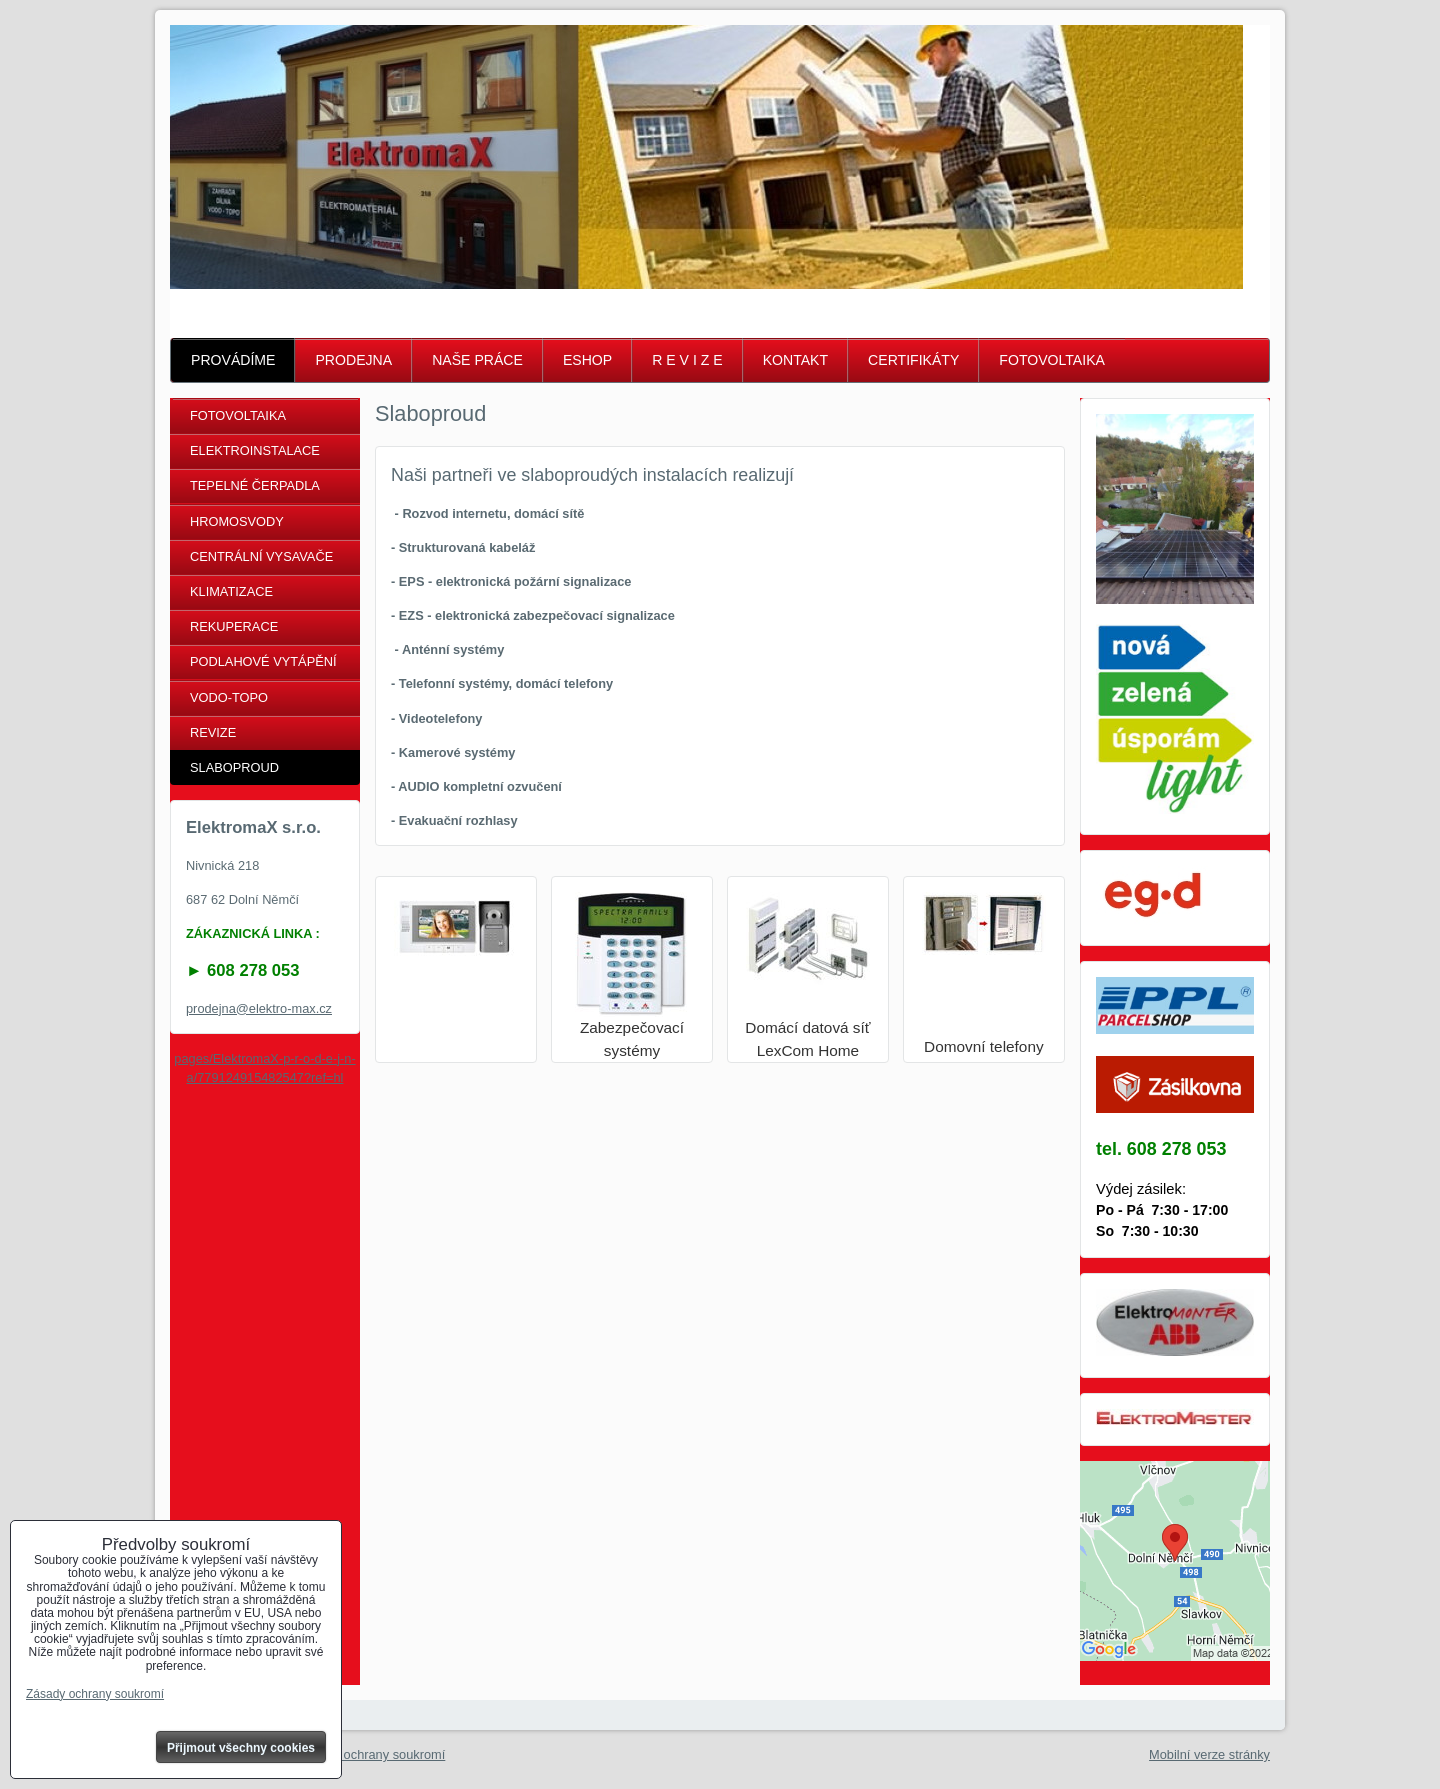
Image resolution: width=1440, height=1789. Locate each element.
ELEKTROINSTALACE (255, 450)
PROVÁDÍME (233, 360)
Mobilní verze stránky (1209, 1754)
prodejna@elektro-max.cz (259, 1008)
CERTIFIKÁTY (913, 360)
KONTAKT (795, 360)
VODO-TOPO (229, 697)
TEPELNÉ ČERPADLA (255, 485)
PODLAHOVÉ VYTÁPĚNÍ (263, 661)
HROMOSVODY (237, 521)
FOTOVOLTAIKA (1052, 360)
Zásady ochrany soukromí (371, 1754)
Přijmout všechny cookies (241, 1748)
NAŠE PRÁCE (477, 360)
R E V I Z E (687, 360)
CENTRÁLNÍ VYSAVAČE (261, 556)
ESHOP (587, 360)
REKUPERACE (234, 626)
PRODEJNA (353, 360)
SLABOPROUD (234, 767)
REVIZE (213, 732)
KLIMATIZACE (231, 591)
